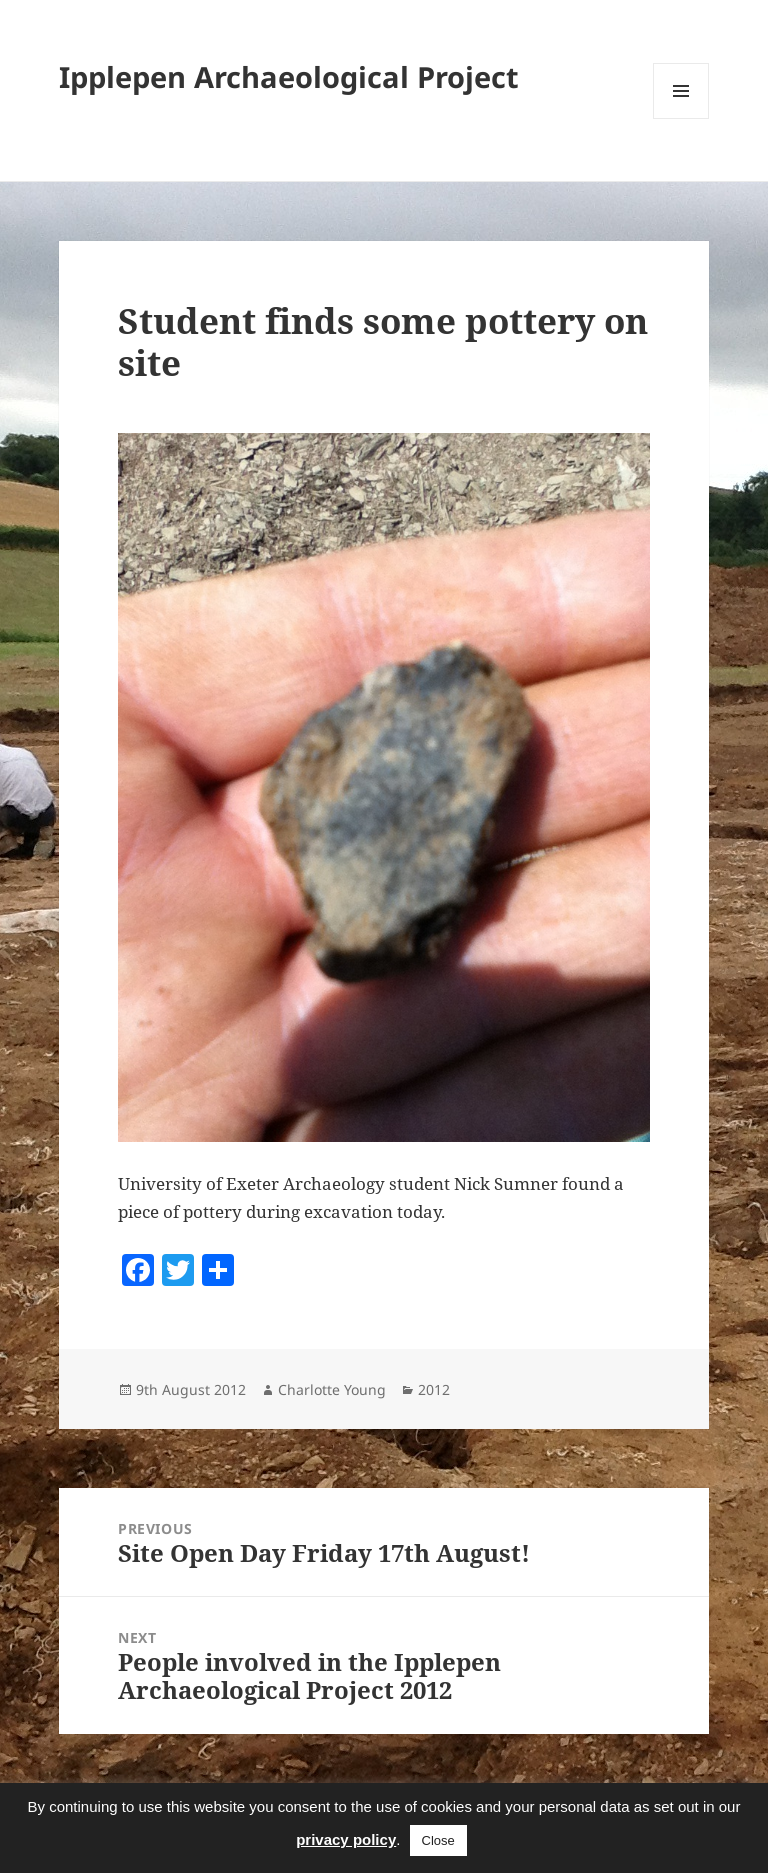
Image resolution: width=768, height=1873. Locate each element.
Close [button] (438, 1840)
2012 (434, 1389)
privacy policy (346, 1839)
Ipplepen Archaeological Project (289, 76)
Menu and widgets (681, 118)
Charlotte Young (332, 1389)
